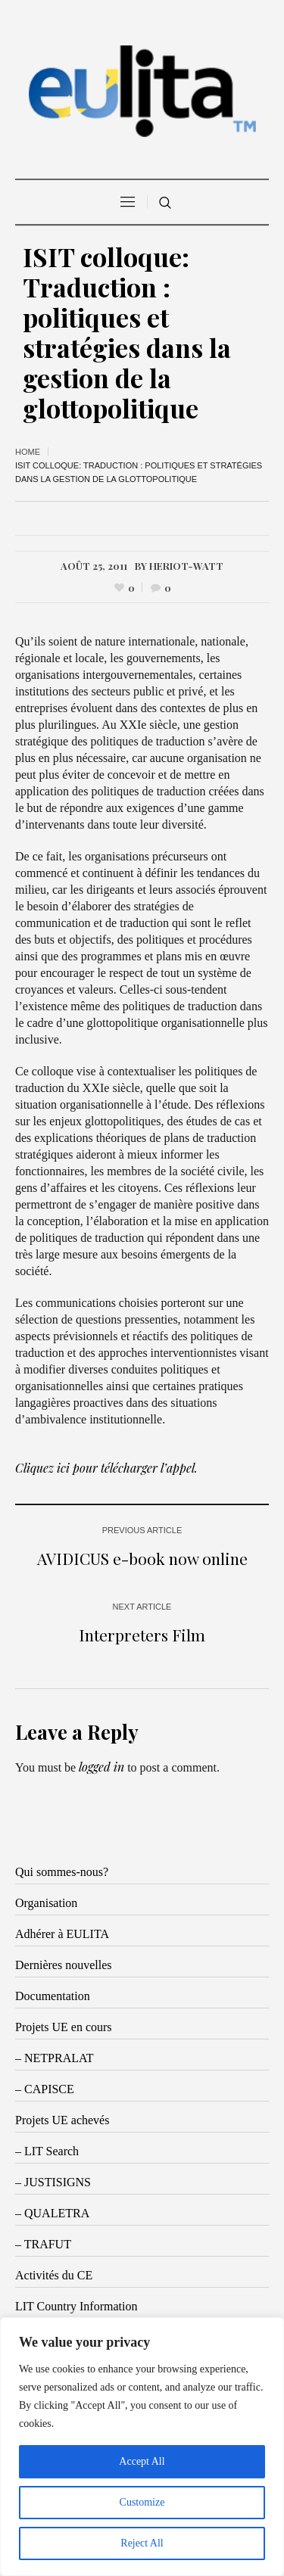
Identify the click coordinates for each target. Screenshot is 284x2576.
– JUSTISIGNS (53, 2182)
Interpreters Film (142, 1634)
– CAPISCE (44, 2089)
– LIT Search (47, 2151)
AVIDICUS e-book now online (142, 1558)
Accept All (141, 2461)
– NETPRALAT (54, 2058)
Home (27, 451)
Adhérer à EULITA (62, 1933)
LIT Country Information (76, 2306)
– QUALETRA (52, 2213)
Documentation (52, 1996)
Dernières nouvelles (63, 1964)
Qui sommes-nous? (61, 1871)
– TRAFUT (43, 2244)
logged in (101, 1767)
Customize (142, 2502)
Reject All (141, 2543)
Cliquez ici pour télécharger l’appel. (106, 1468)
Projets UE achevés (62, 2120)
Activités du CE (53, 2275)
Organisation (46, 1902)
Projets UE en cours (63, 2027)
